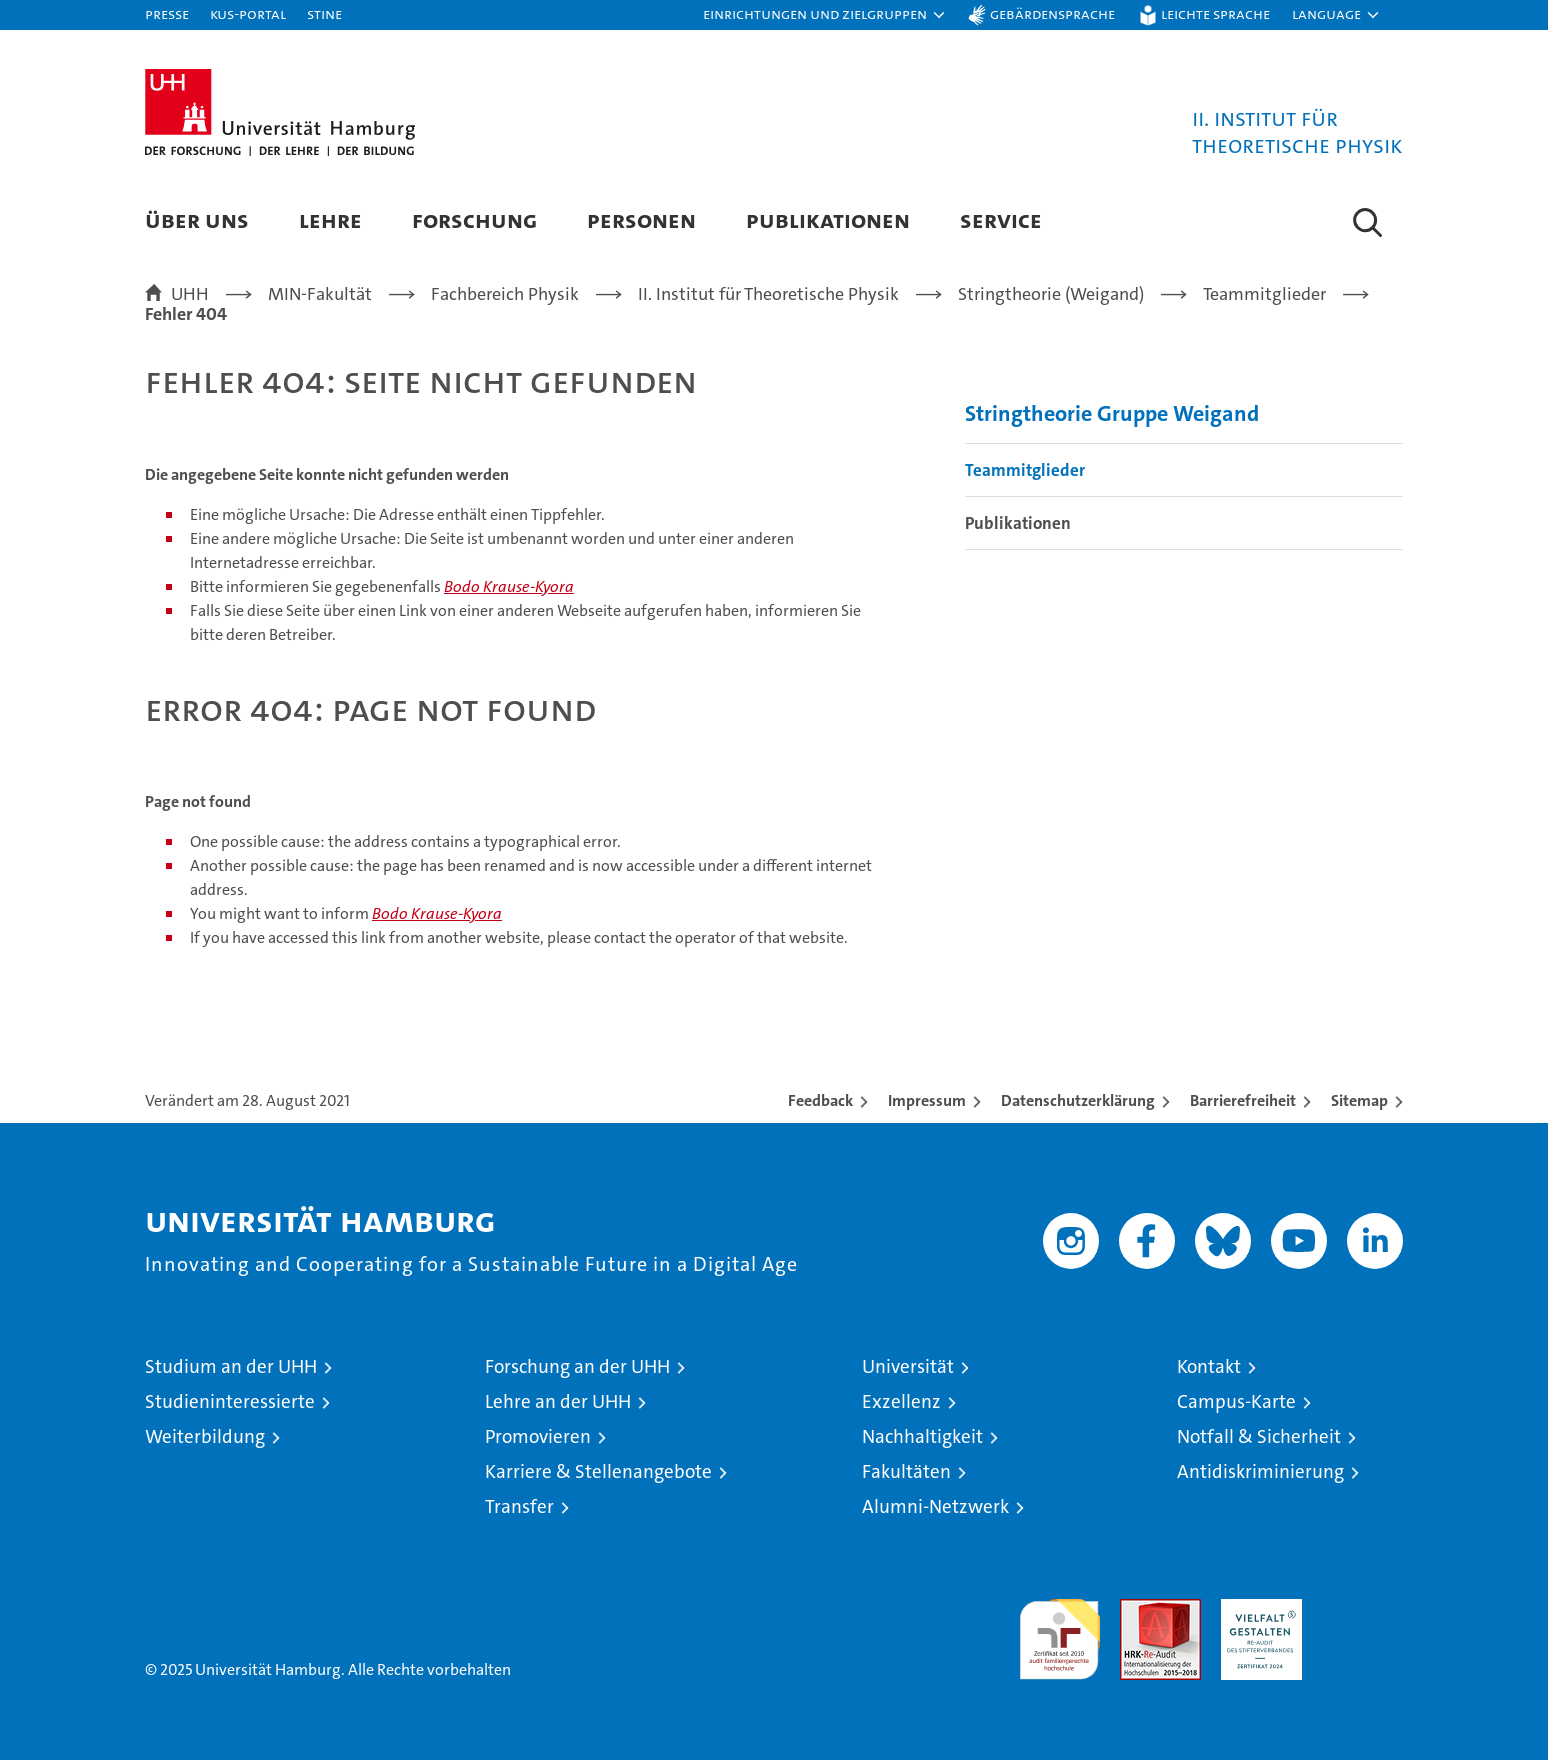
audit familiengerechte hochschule (1059, 1630)
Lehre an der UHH (558, 1401)
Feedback (820, 1100)
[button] (825, 15)
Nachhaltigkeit (922, 1436)
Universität (908, 1366)
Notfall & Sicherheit (1259, 1436)
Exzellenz (901, 1401)
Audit (1139, 1609)
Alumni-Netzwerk (935, 1506)
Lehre (330, 219)
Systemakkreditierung (1362, 1609)
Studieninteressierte (230, 1401)
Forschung (474, 219)
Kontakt (1209, 1366)
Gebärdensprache (1052, 13)
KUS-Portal (248, 13)
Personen (641, 219)
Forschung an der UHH (577, 1366)
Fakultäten (906, 1471)
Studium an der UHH (231, 1366)
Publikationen (828, 219)
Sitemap (1359, 1100)
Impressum (927, 1100)
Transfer (519, 1506)
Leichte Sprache (1215, 13)
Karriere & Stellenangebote (598, 1471)
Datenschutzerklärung (1078, 1100)
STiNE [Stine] (324, 13)
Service (1001, 219)
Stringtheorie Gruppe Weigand (1112, 413)
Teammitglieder (1025, 470)
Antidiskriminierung (1260, 1471)
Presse (167, 13)
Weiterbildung (205, 1436)
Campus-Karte (1236, 1401)
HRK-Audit (1256, 1609)
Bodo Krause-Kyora (509, 586)
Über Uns (197, 219)
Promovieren (538, 1436)
